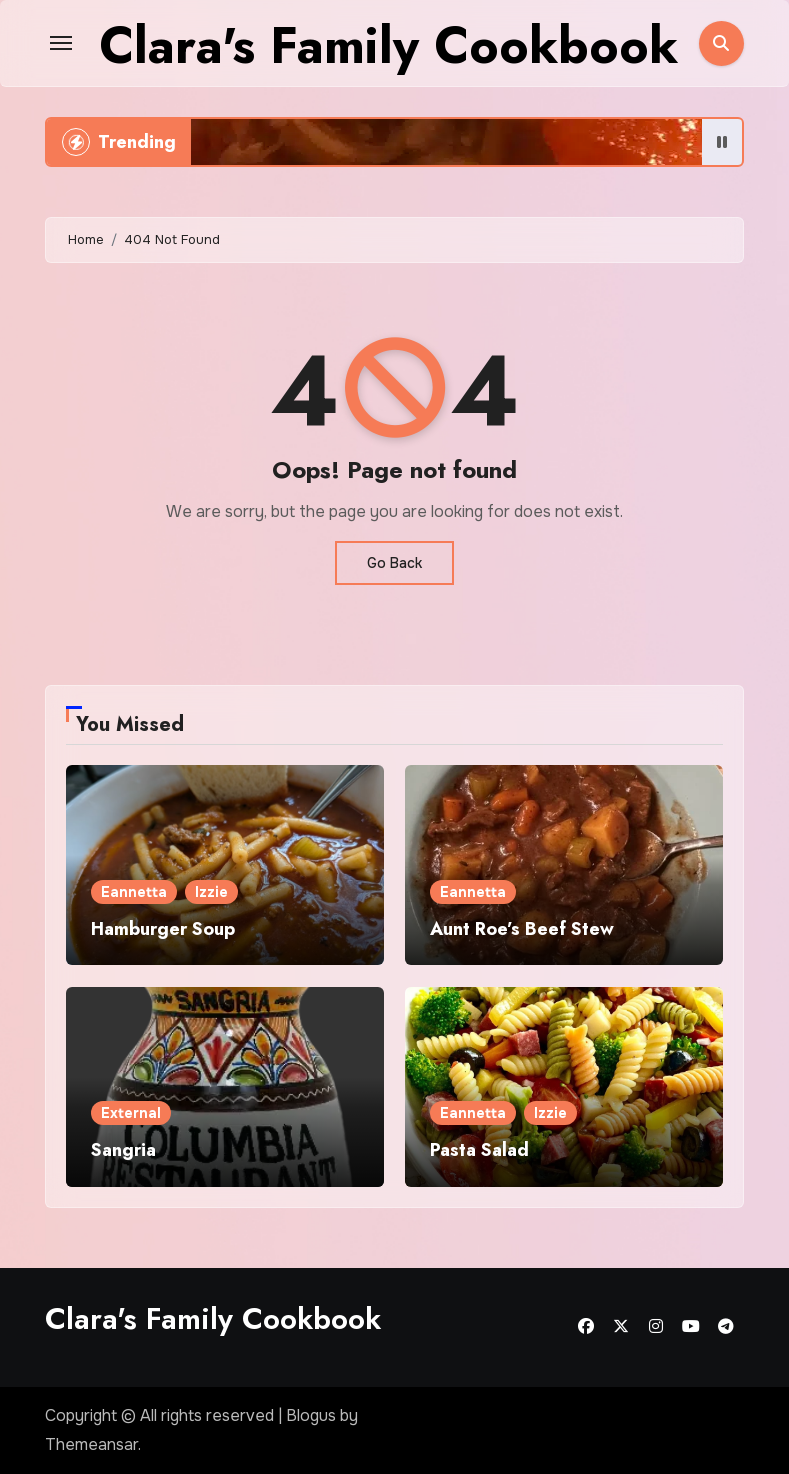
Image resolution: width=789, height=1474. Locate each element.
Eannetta (134, 892)
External (131, 1113)
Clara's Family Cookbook (388, 45)
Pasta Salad (479, 1150)
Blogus (311, 1415)
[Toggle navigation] (61, 43)
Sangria (123, 1150)
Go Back (394, 563)
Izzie (211, 892)
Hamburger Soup (163, 929)
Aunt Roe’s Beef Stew (522, 929)
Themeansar (91, 1444)
